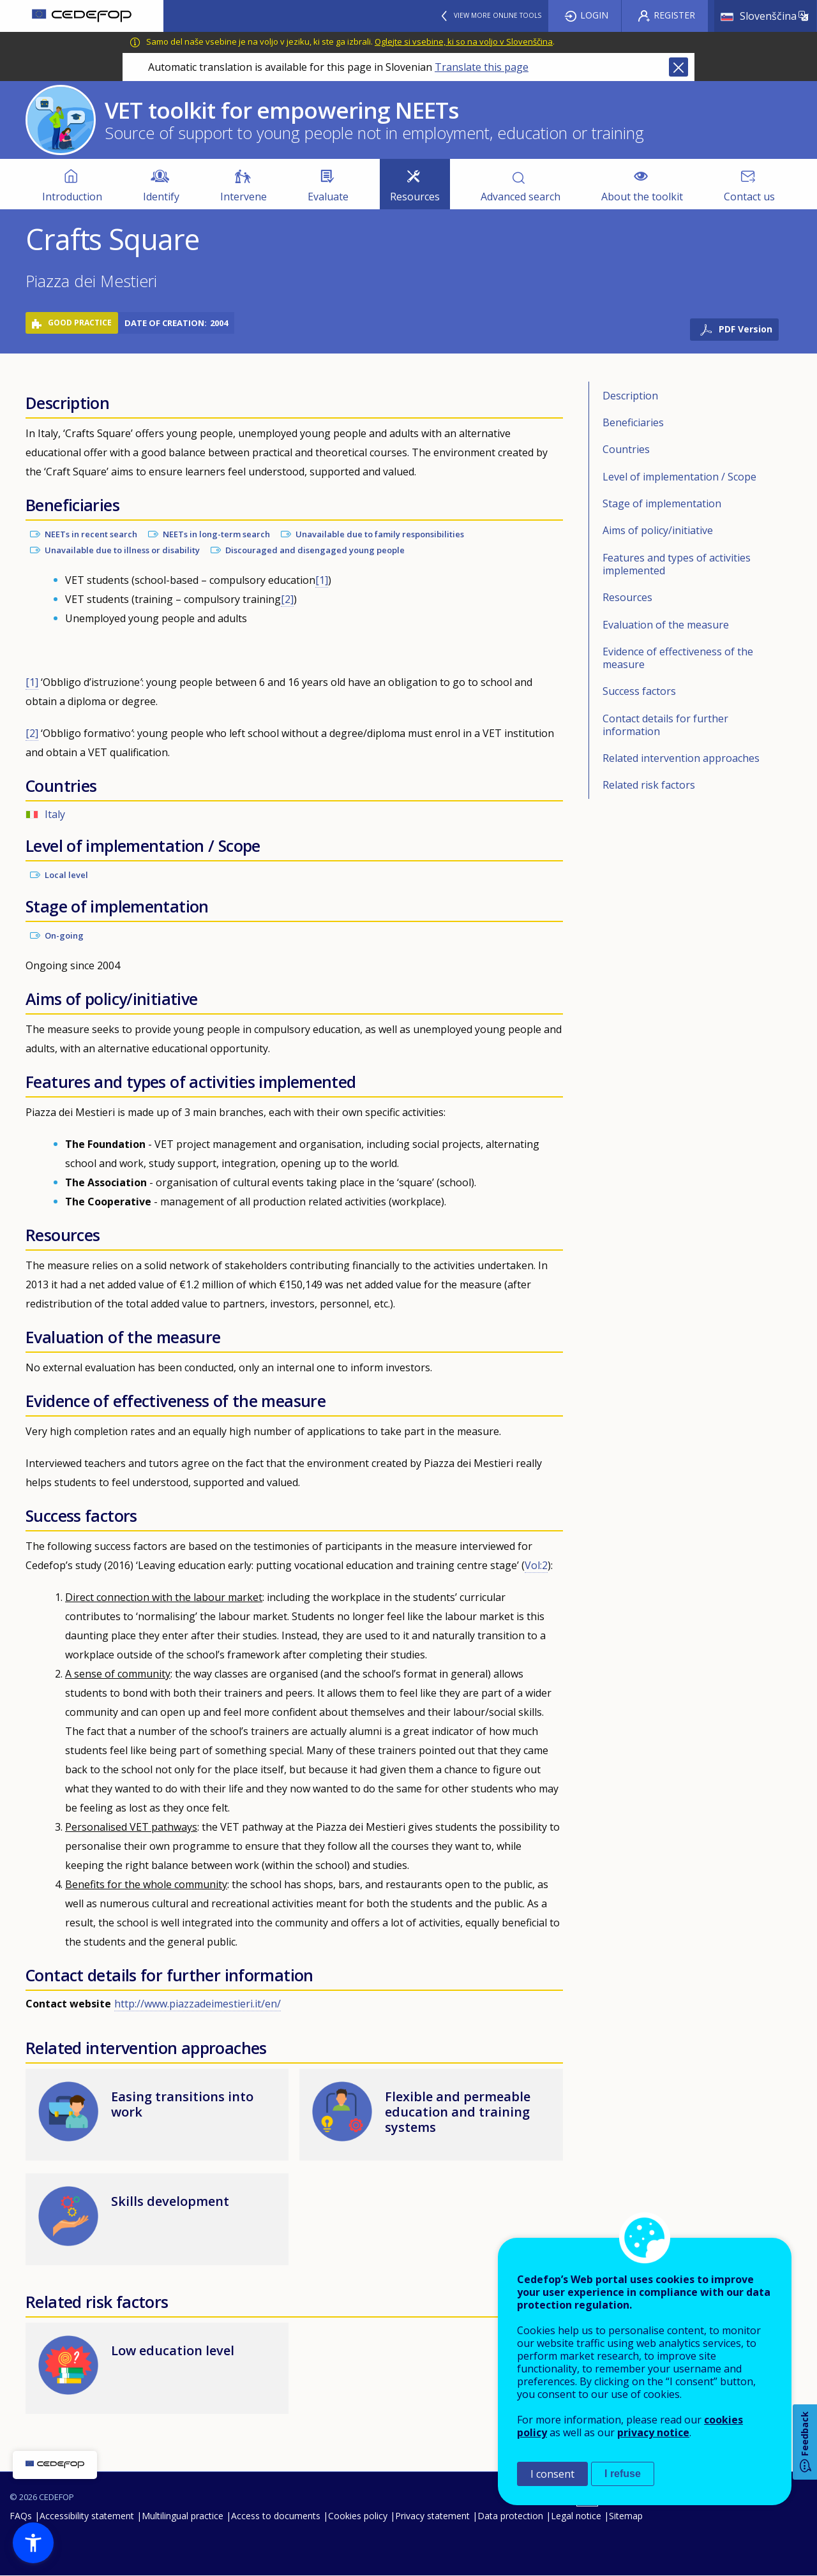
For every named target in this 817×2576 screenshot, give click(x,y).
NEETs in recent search (91, 534)
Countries (626, 449)
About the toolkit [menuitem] (642, 197)
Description (630, 396)
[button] (33, 2542)
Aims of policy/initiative (658, 530)
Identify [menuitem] (161, 197)
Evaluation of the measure (666, 625)
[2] (287, 599)
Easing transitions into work (182, 2104)
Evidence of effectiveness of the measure (678, 657)
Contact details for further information (665, 724)
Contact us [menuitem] (749, 197)
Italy (55, 814)
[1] (321, 580)
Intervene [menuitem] (243, 197)
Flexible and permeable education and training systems (457, 2112)
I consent (552, 2474)
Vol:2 (536, 1565)
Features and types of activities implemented (677, 564)
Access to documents (275, 2516)
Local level (66, 875)
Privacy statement (432, 2516)
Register (674, 15)
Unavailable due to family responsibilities (380, 534)
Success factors (639, 691)
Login (594, 15)
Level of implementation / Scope (679, 477)
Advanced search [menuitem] (520, 197)
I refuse (622, 2473)
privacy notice (653, 2432)
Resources (627, 597)
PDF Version (745, 329)
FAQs (21, 2516)
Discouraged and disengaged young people (315, 550)
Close (678, 67)
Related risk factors (649, 785)
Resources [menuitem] (415, 197)
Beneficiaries (633, 422)
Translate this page (481, 67)
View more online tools (497, 15)
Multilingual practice (182, 2516)
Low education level (172, 2350)
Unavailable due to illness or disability (122, 550)
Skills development (170, 2201)
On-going (64, 935)
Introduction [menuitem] (72, 197)
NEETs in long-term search (216, 534)
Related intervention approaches (681, 758)
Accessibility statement (87, 2516)
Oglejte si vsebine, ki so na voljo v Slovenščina (464, 41)
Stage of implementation (662, 503)
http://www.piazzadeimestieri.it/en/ (197, 2004)
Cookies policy (357, 2516)
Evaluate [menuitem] (328, 197)
